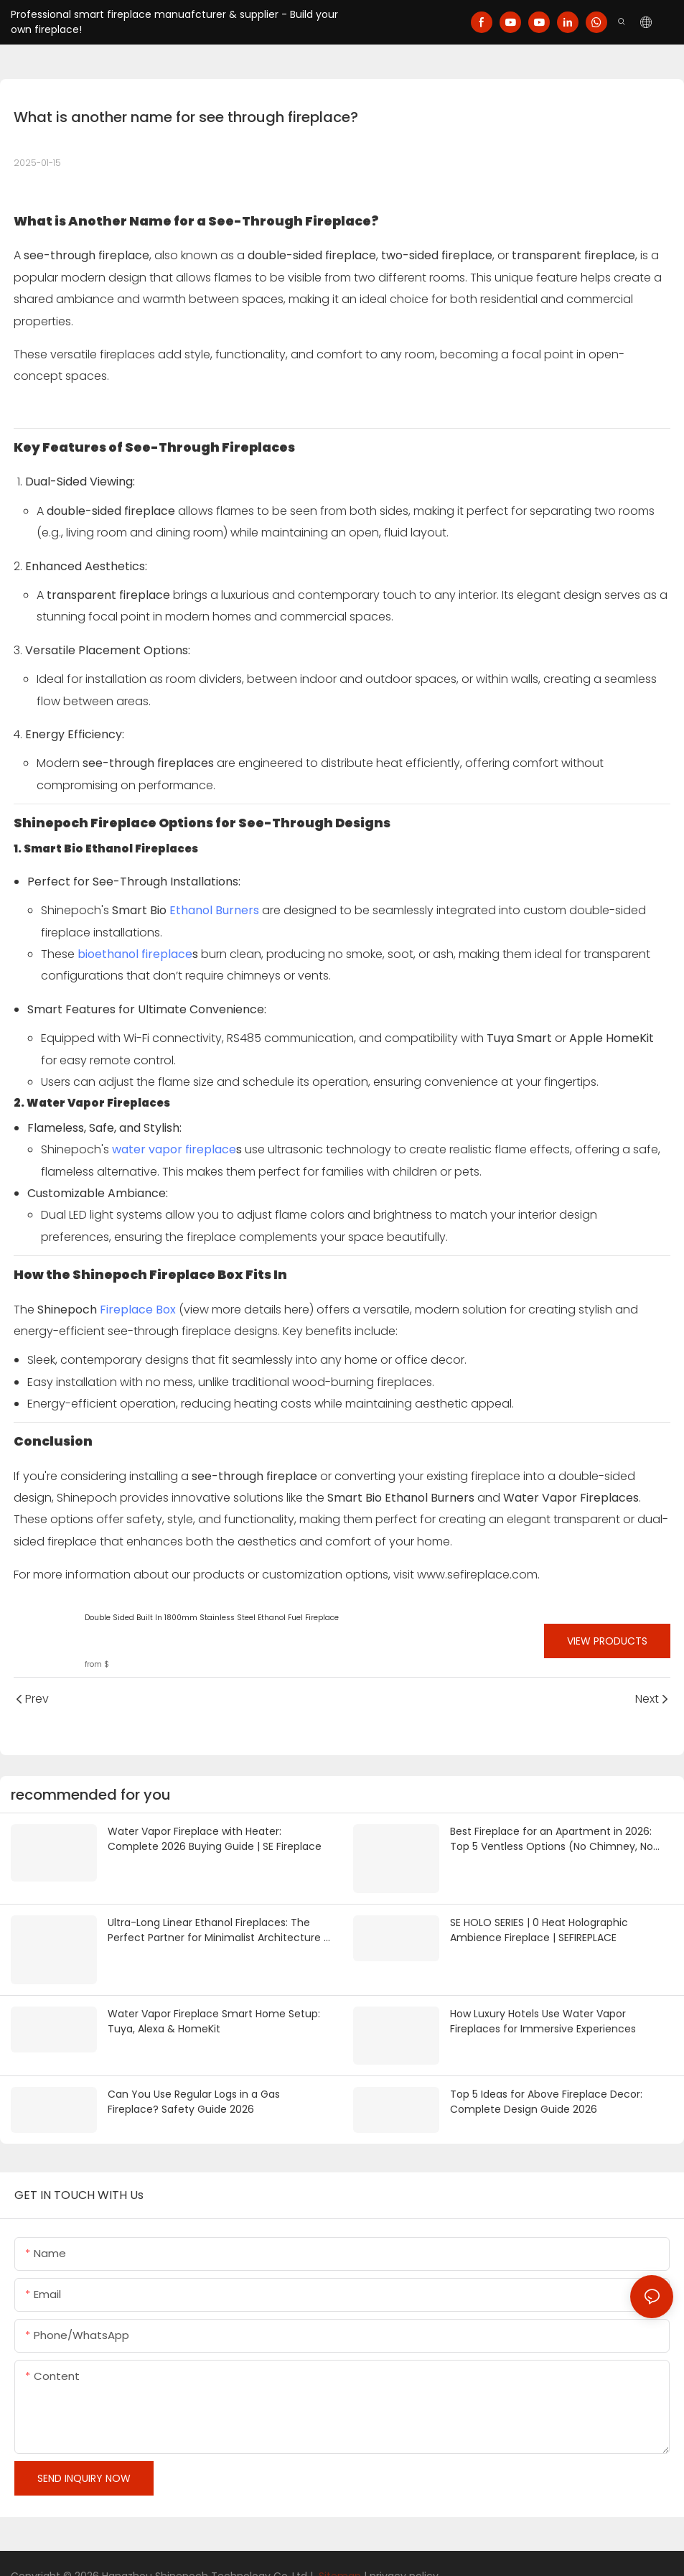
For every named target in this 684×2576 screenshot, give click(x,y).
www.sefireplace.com (477, 1574)
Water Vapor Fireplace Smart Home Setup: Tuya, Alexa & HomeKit (214, 2012)
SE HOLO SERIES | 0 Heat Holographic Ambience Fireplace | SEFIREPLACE (539, 1925)
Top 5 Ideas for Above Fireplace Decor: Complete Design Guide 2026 (546, 2078)
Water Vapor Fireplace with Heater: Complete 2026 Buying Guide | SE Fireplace (215, 1839)
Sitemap (338, 2550)
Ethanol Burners (214, 910)
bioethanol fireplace (135, 954)
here (296, 1309)
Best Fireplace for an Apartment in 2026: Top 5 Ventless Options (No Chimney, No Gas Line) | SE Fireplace (551, 1839)
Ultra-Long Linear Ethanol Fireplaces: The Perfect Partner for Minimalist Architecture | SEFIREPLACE (217, 1926)
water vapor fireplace (174, 1149)
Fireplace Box (138, 1309)
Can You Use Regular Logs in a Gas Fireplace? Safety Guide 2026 (194, 2078)
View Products (607, 1641)
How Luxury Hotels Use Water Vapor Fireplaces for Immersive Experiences (543, 2012)
